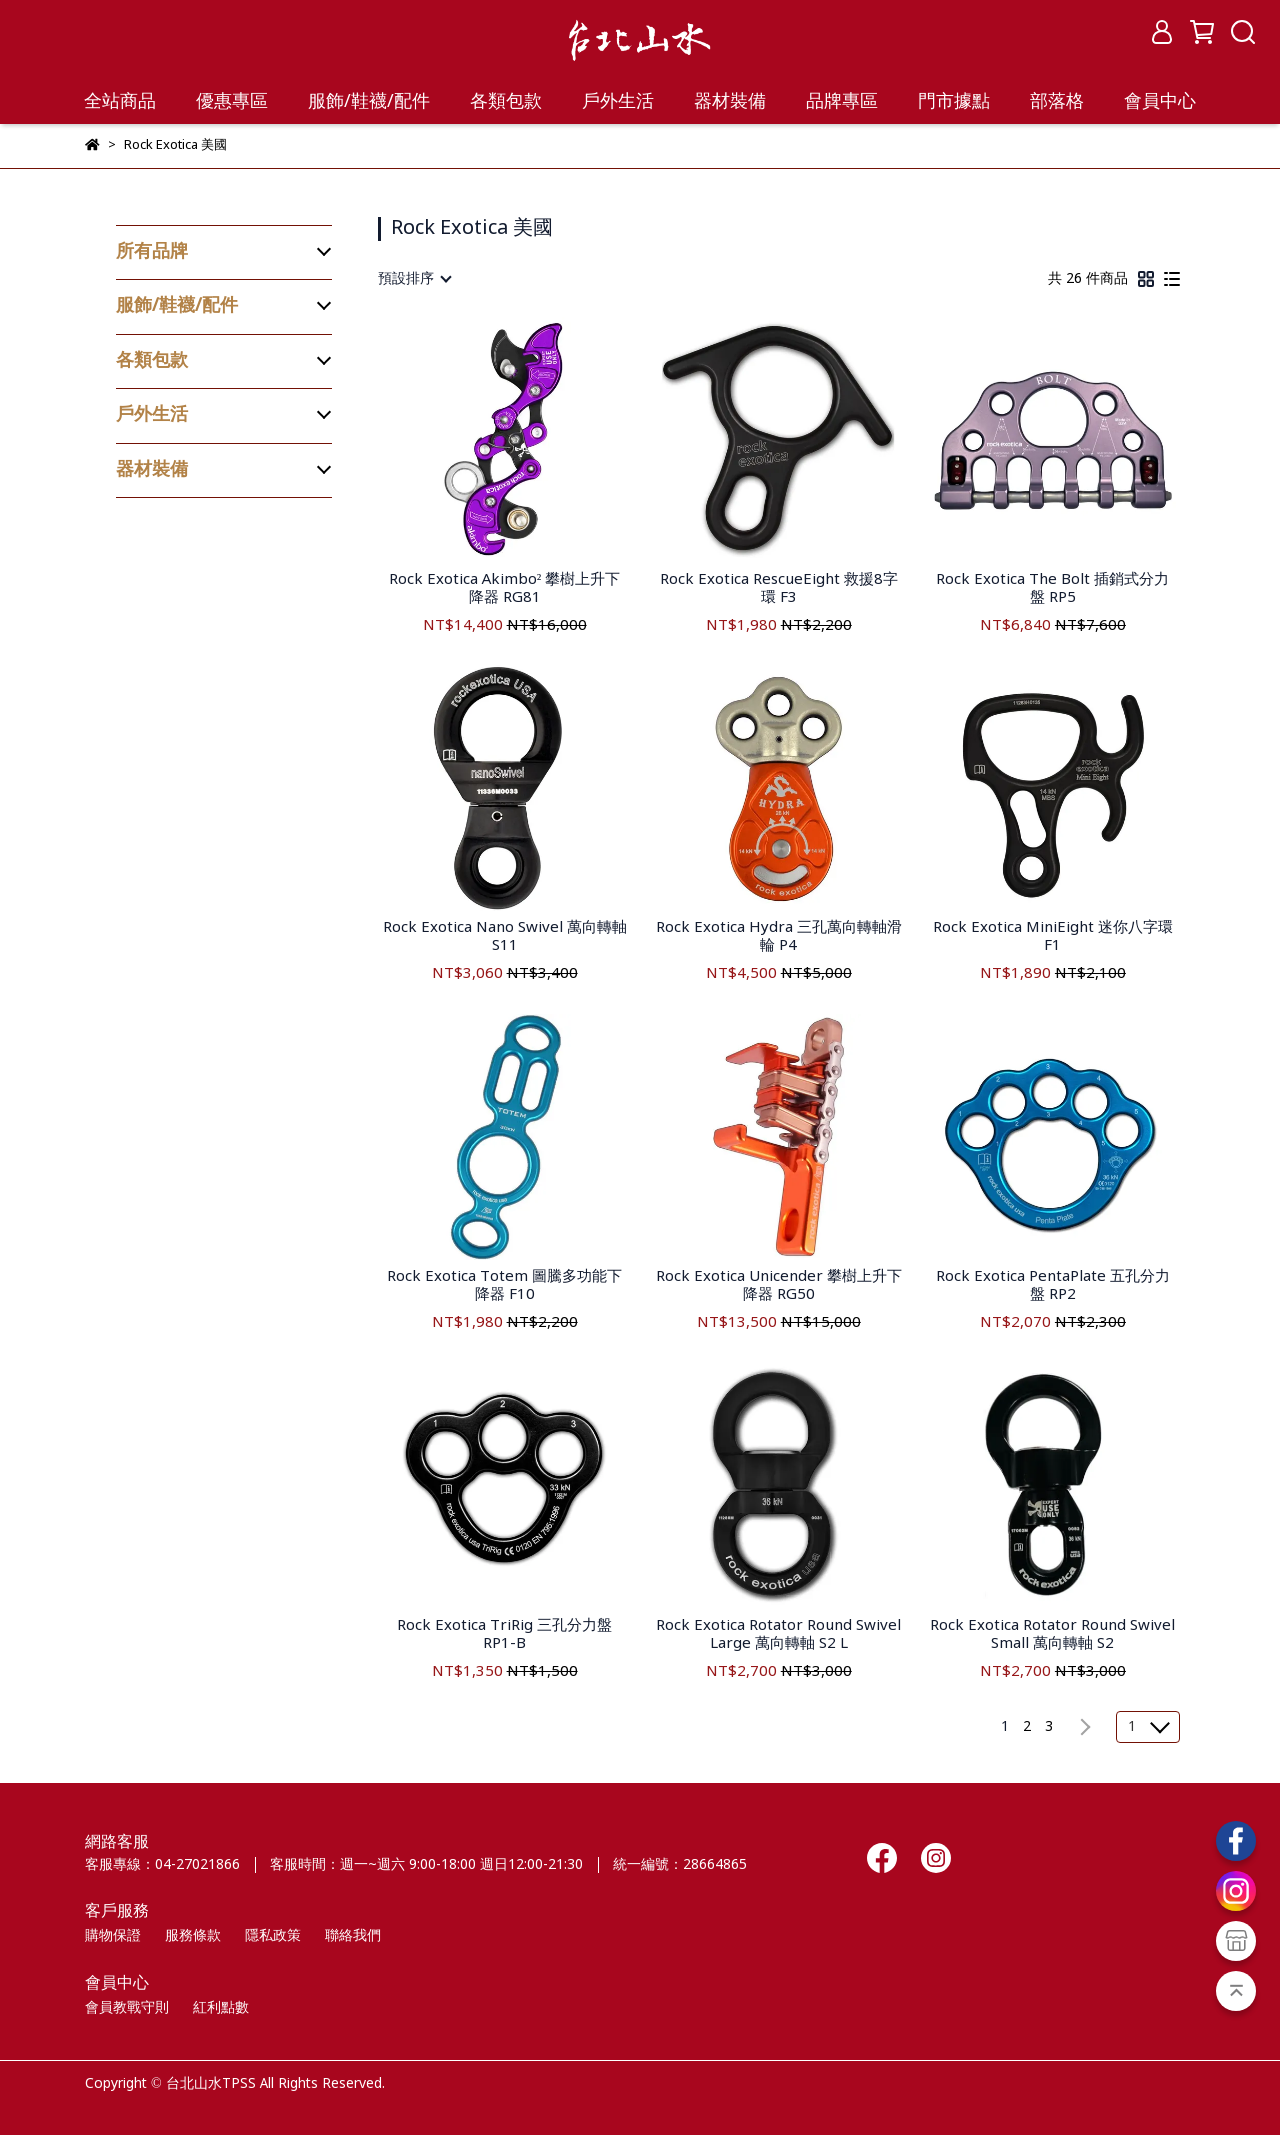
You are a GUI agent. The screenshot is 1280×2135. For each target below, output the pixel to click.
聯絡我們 (353, 1936)
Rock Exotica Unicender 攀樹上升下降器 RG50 (779, 1286)
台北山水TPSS (211, 2084)
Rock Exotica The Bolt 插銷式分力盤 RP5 (1052, 589)
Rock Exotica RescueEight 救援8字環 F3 (779, 589)
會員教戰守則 (127, 2008)
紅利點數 (221, 2008)
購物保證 (113, 1936)
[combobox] (414, 279)
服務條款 (193, 1936)
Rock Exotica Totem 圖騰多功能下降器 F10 (504, 1286)
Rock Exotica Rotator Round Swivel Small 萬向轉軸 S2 (1052, 1635)
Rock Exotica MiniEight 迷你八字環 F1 (1053, 937)
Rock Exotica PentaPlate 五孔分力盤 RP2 (1053, 1286)
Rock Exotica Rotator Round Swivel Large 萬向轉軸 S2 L (778, 1635)
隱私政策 (273, 1936)
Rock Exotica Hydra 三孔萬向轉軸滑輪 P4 (779, 937)
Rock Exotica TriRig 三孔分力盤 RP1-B (504, 1635)
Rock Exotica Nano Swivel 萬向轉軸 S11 (505, 937)
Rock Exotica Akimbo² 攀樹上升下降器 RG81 (505, 589)
